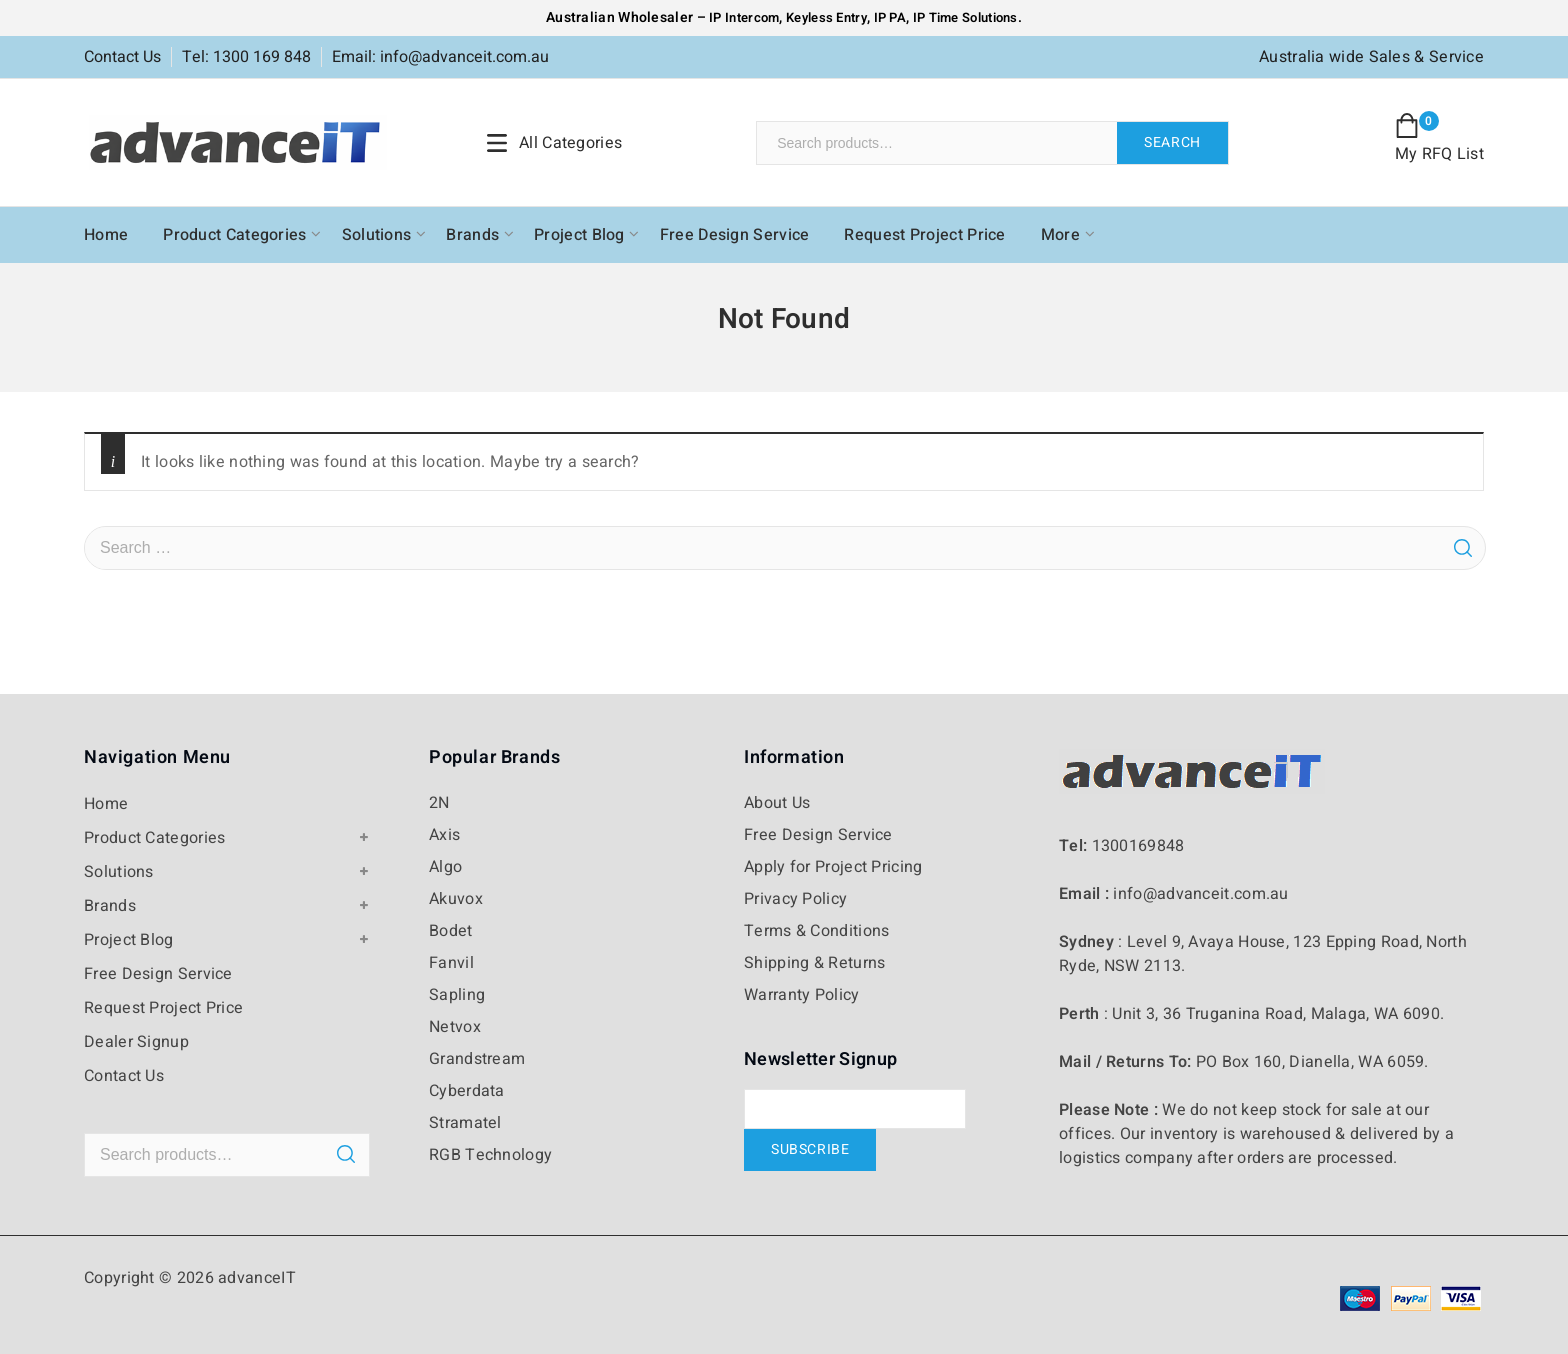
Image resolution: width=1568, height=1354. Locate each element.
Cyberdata (467, 1091)
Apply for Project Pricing (833, 867)
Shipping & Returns (814, 963)
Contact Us (122, 57)
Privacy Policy (795, 899)
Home (106, 235)
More (1060, 235)
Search (1172, 142)
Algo (445, 867)
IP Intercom (744, 17)
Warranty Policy (802, 995)
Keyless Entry (825, 17)
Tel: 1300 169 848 (246, 57)
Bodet (451, 931)
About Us (777, 803)
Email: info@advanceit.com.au (440, 57)
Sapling (457, 995)
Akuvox (456, 899)
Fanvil (451, 963)
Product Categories (234, 235)
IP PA (890, 17)
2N (439, 803)
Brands (472, 235)
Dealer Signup (136, 1042)
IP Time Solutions (965, 17)
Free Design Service (735, 235)
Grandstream (477, 1059)
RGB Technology (490, 1155)
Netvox (455, 1027)
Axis (444, 835)
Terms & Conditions (816, 931)
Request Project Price (924, 235)
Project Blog (579, 235)
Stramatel (465, 1123)
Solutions (377, 235)
